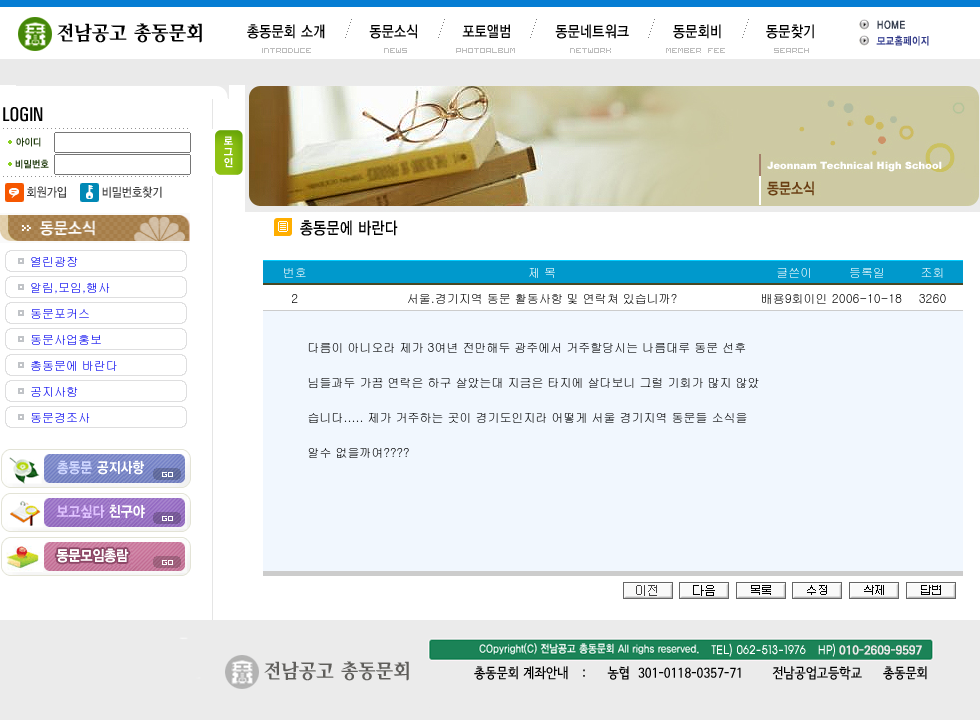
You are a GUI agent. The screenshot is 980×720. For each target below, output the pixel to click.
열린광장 (54, 260)
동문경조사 (60, 416)
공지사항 (54, 390)
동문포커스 (60, 312)
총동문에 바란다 (74, 364)
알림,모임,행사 (70, 286)
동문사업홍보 (66, 338)
